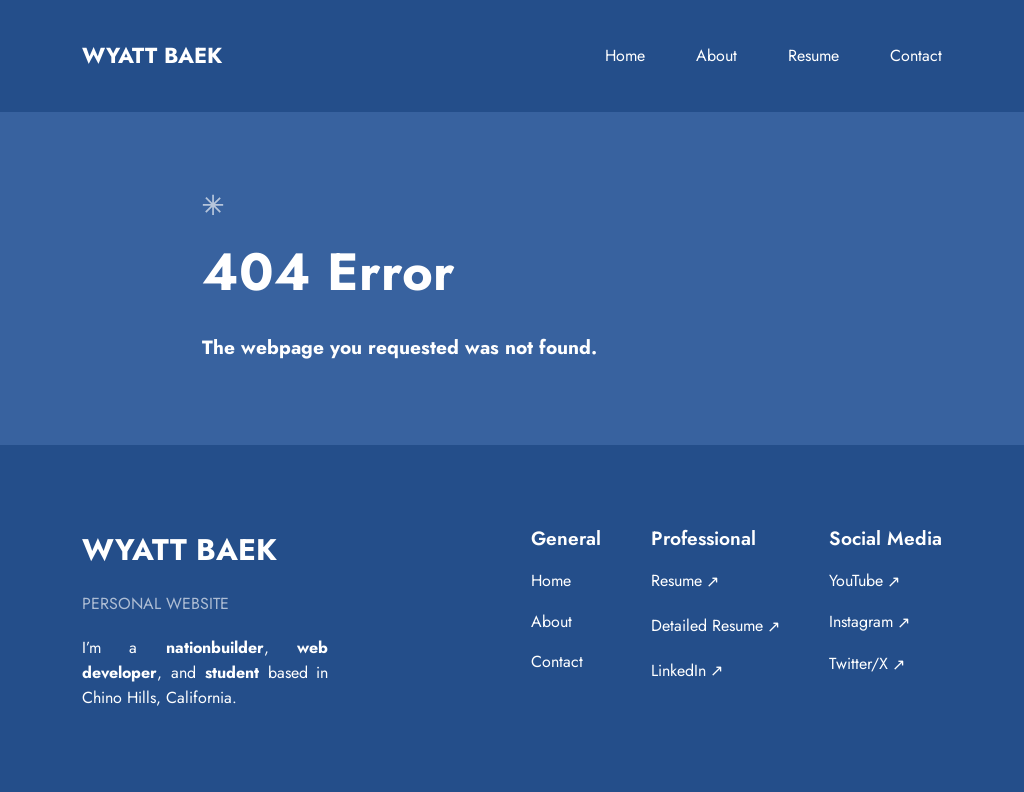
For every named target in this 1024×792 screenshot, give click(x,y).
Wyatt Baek (152, 55)
